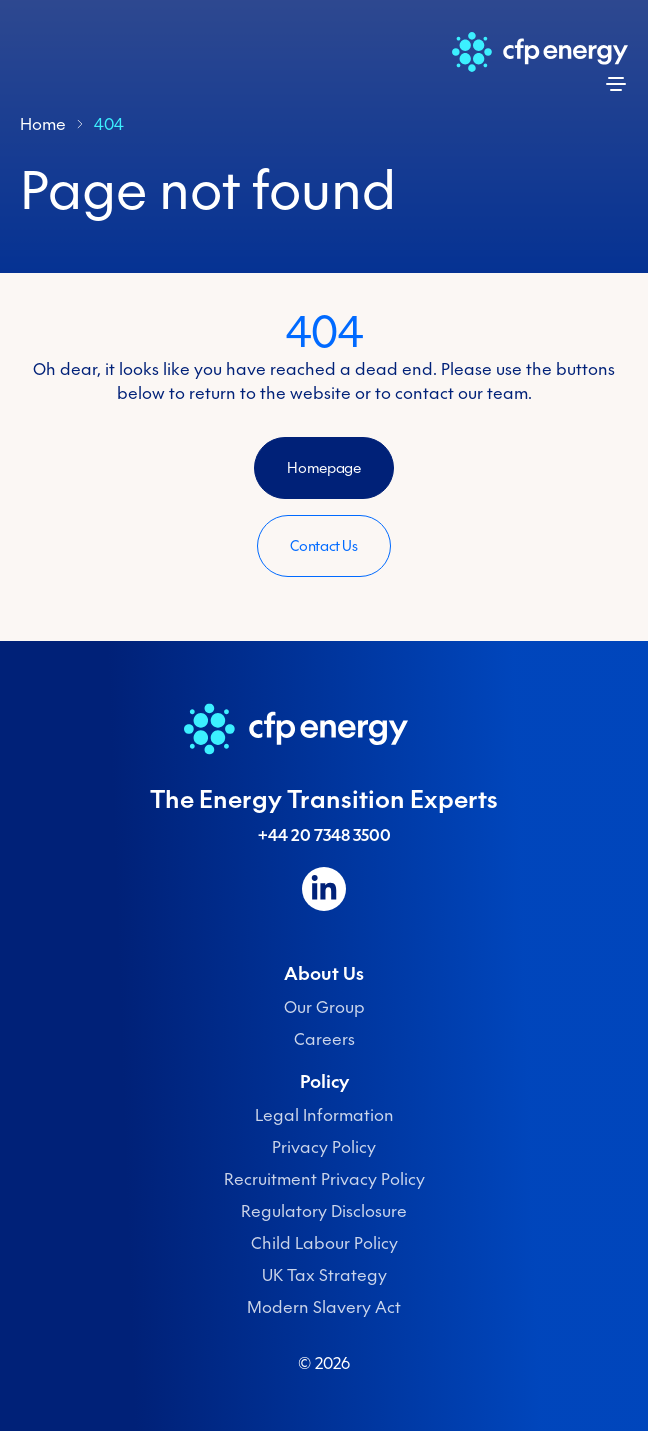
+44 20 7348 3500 (324, 835)
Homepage (323, 468)
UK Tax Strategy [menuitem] (324, 1275)
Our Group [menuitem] (324, 1007)
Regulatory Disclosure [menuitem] (324, 1211)
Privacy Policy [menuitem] (324, 1147)
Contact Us (324, 546)
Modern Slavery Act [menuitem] (324, 1307)
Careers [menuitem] (324, 1039)
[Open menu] (616, 84)
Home (43, 124)
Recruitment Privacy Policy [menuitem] (324, 1179)
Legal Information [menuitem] (324, 1115)
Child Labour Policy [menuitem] (324, 1243)
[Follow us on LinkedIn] (324, 889)
